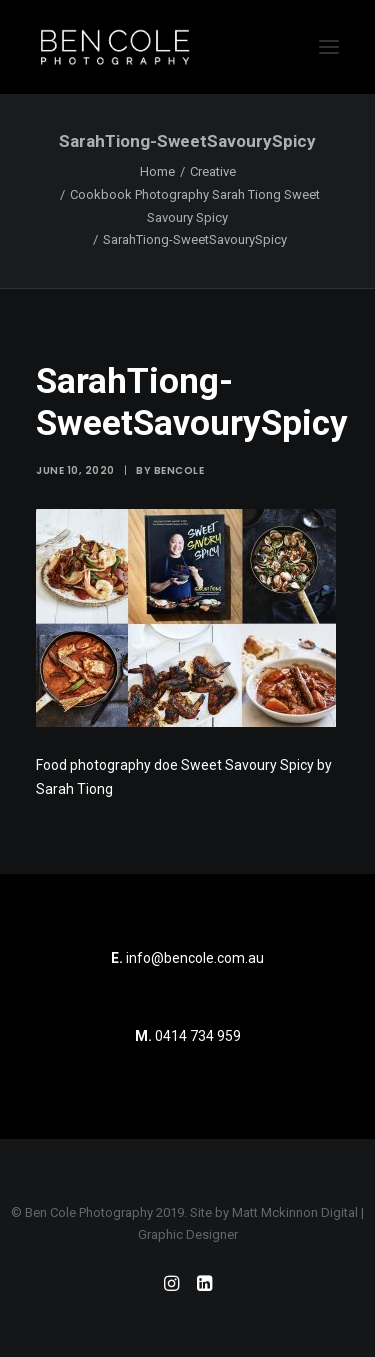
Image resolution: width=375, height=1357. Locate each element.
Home (157, 171)
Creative (213, 171)
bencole (179, 470)
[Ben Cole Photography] (115, 47)
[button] (329, 47)
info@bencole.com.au (187, 958)
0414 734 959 (198, 1036)
